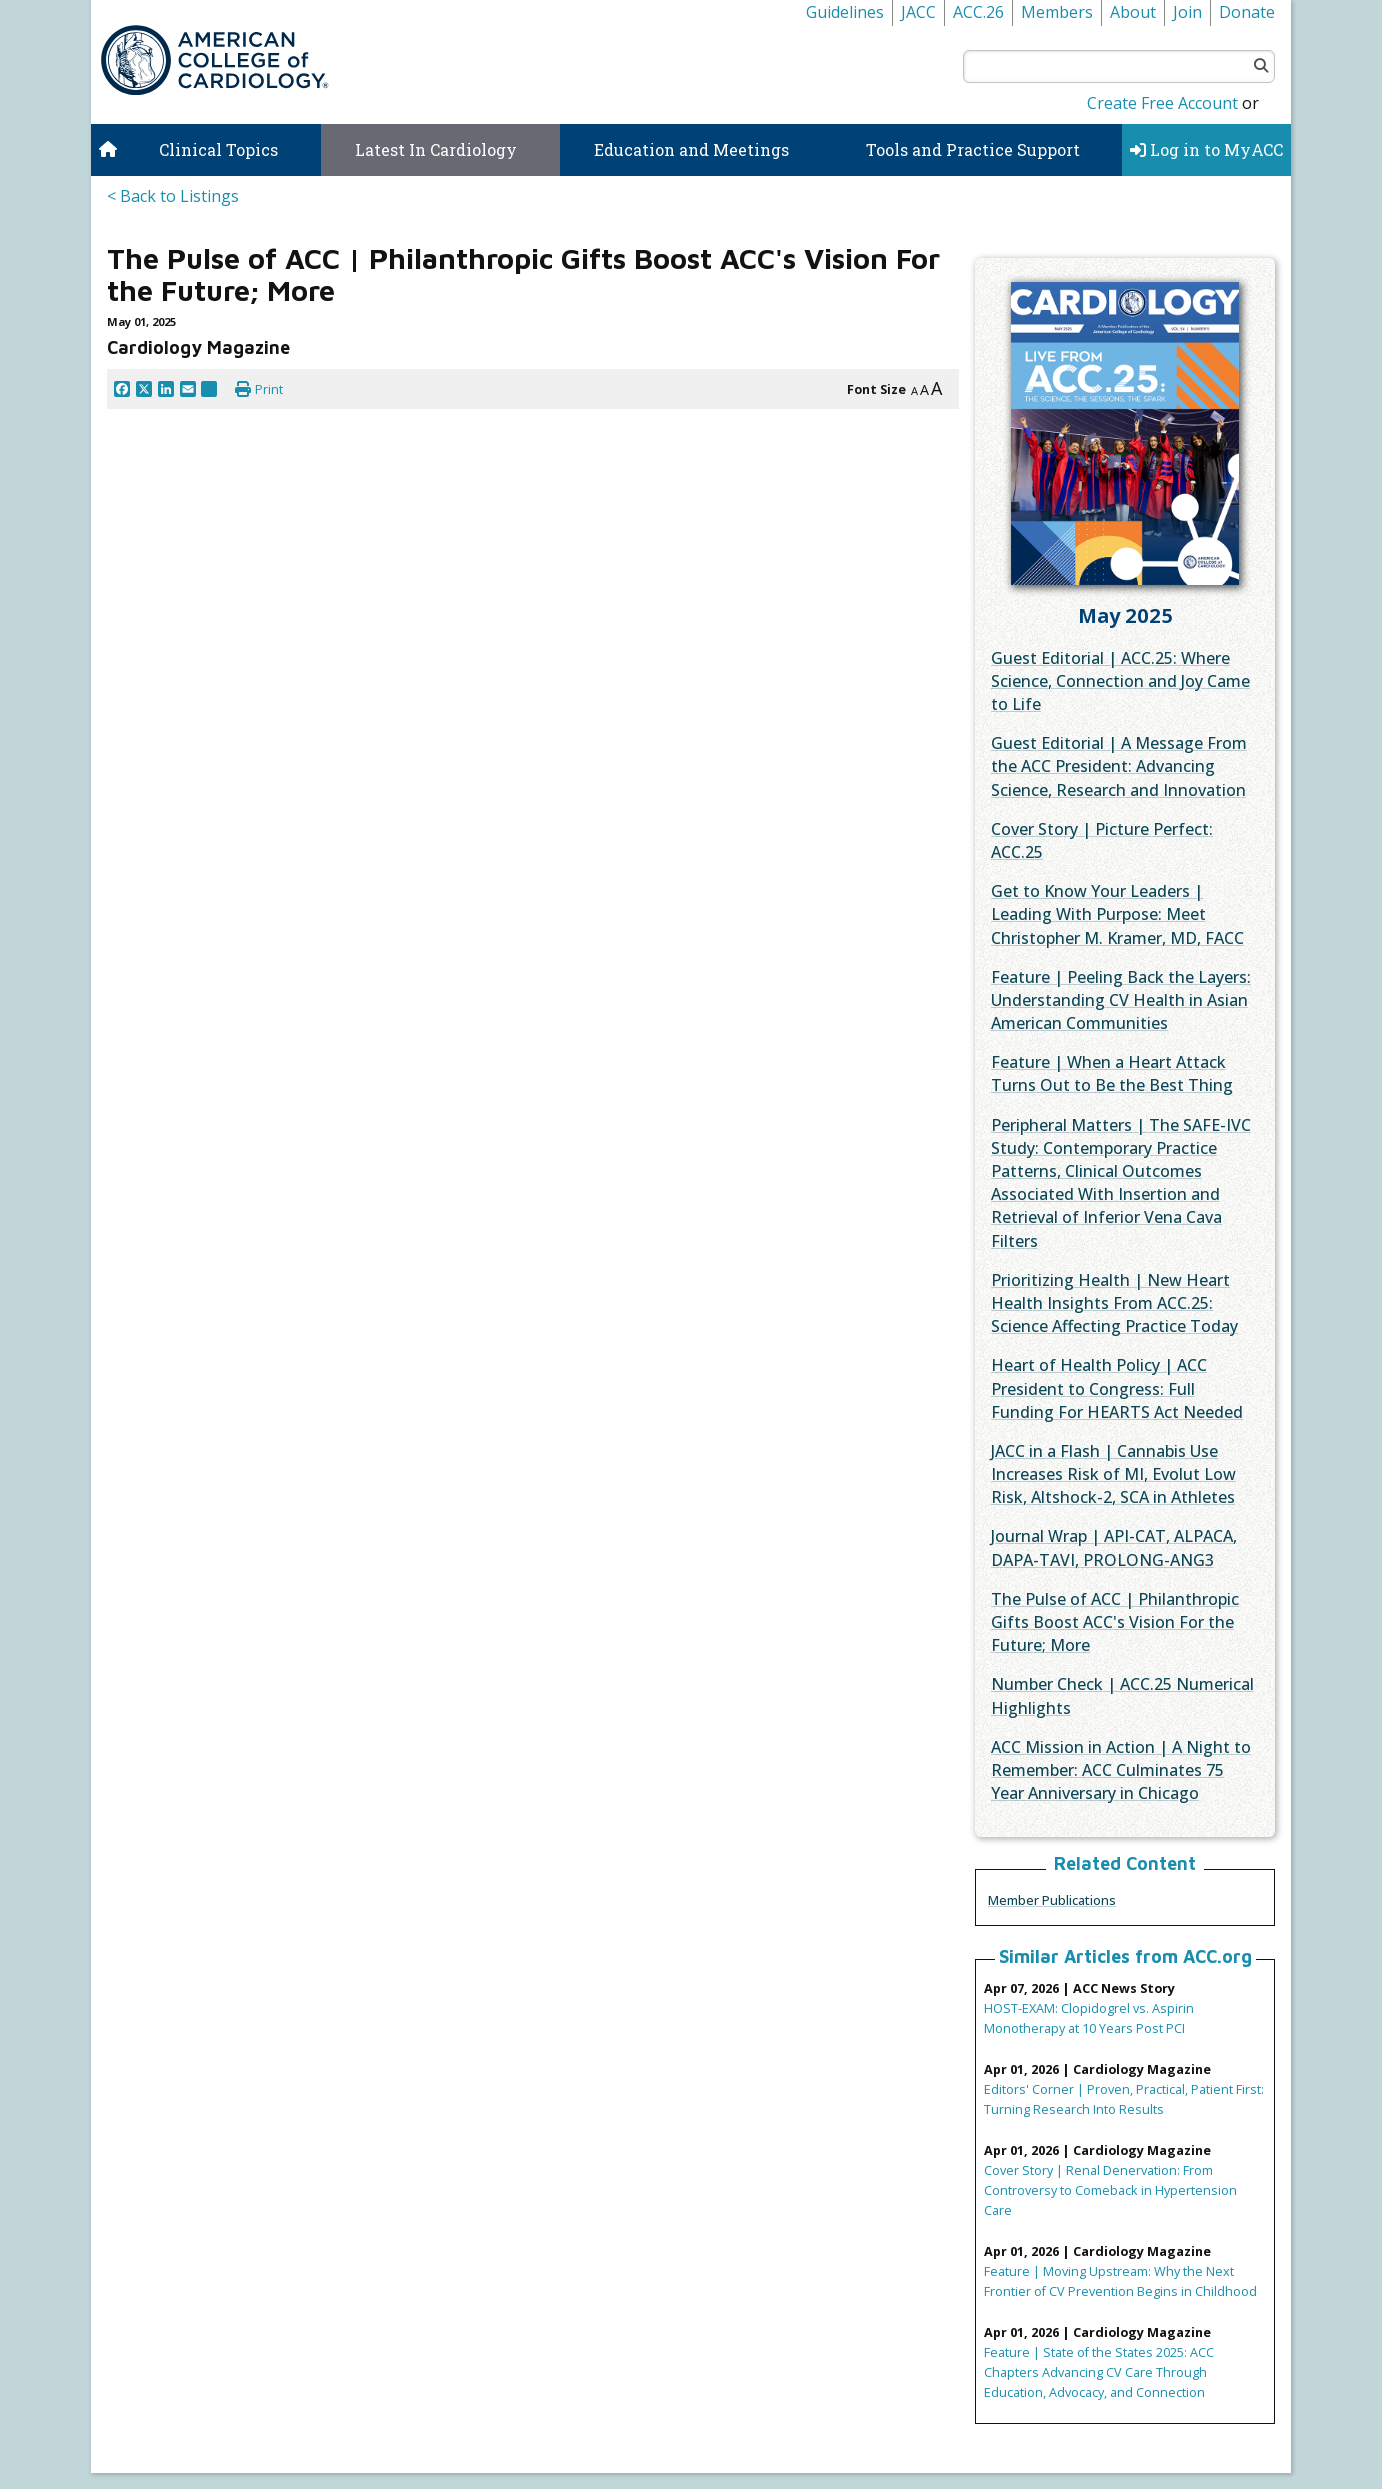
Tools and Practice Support (973, 149)
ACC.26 (978, 12)
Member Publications (1052, 1900)
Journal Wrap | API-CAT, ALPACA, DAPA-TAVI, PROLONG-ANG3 (1114, 1547)
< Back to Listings (173, 196)
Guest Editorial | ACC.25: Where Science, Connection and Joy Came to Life (1120, 681)
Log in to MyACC (1206, 149)
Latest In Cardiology (436, 149)
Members (1057, 12)
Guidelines (845, 12)
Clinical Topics (218, 149)
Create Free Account (1162, 103)
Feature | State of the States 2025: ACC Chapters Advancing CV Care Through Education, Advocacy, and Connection (1099, 2372)
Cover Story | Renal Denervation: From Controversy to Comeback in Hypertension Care (1110, 2190)
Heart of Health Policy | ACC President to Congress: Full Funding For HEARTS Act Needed (1117, 1388)
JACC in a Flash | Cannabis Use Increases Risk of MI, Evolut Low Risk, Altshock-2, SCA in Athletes (1113, 1474)
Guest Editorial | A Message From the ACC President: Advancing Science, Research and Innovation (1119, 766)
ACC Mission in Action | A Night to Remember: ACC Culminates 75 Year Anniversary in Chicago (1121, 1770)
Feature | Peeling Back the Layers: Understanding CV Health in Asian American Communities (1121, 1000)
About (1133, 12)
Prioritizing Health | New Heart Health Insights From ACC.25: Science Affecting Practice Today (1114, 1303)
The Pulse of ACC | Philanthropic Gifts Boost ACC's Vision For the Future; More (1115, 1622)
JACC (918, 12)
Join (1187, 12)
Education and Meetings (691, 149)
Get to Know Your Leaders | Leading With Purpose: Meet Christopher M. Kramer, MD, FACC (1117, 914)
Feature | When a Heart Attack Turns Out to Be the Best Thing (1112, 1073)
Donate (1247, 12)
